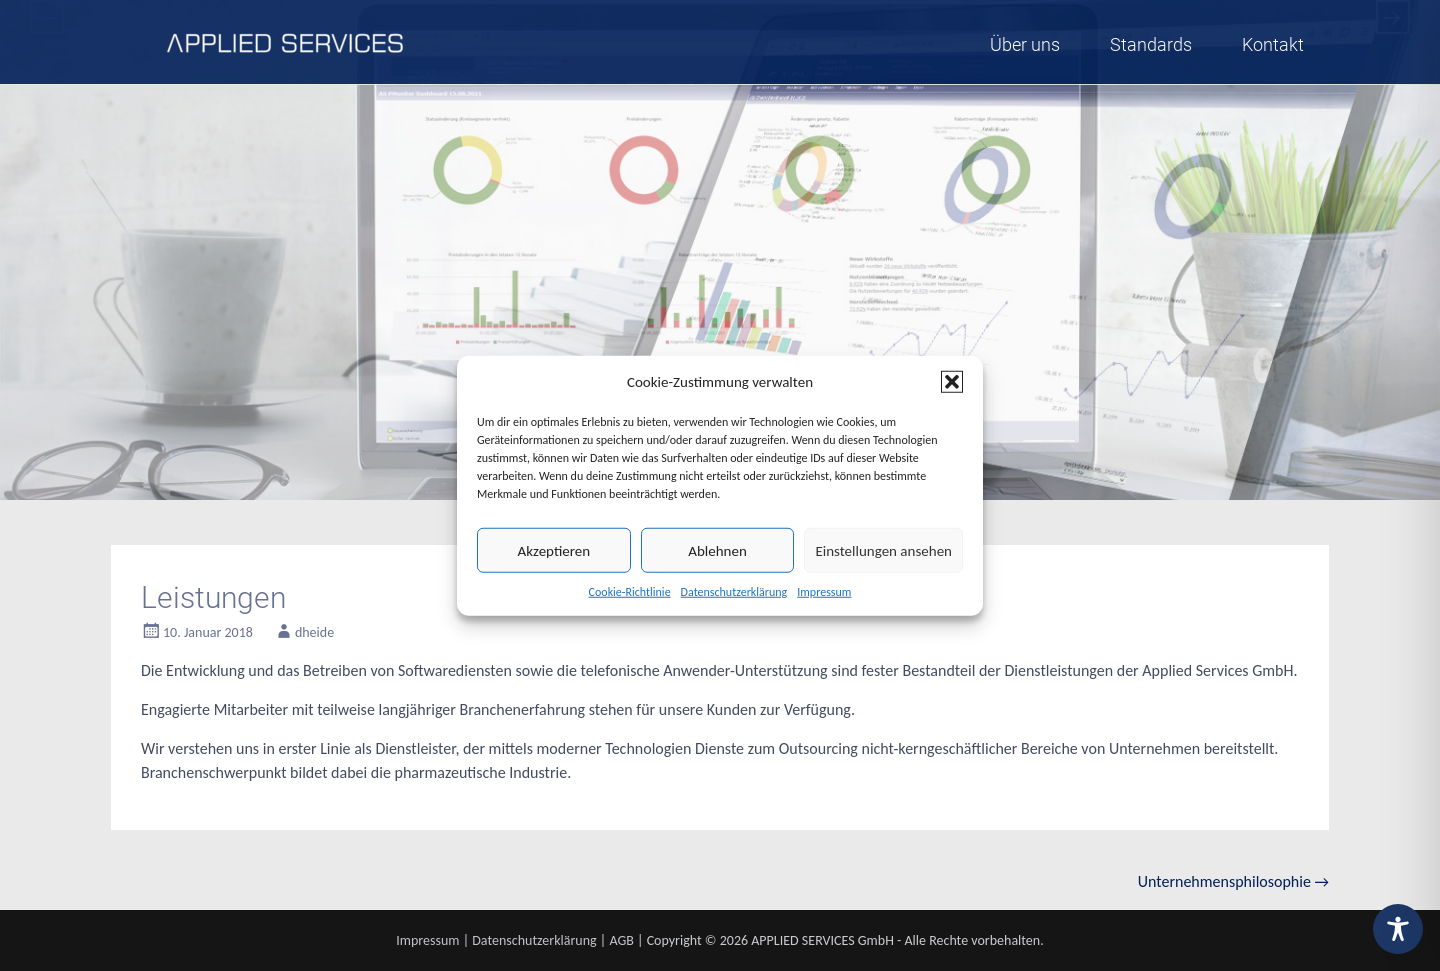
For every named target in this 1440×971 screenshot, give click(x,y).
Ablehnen (717, 550)
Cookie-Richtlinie (630, 592)
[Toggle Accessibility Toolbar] (1398, 929)
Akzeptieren (554, 550)
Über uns (1025, 44)
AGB (621, 940)
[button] (952, 382)
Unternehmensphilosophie (1233, 881)
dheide (314, 632)
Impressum (824, 592)
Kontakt (1273, 44)
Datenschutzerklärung (734, 592)
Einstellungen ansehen (883, 550)
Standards (1151, 44)
